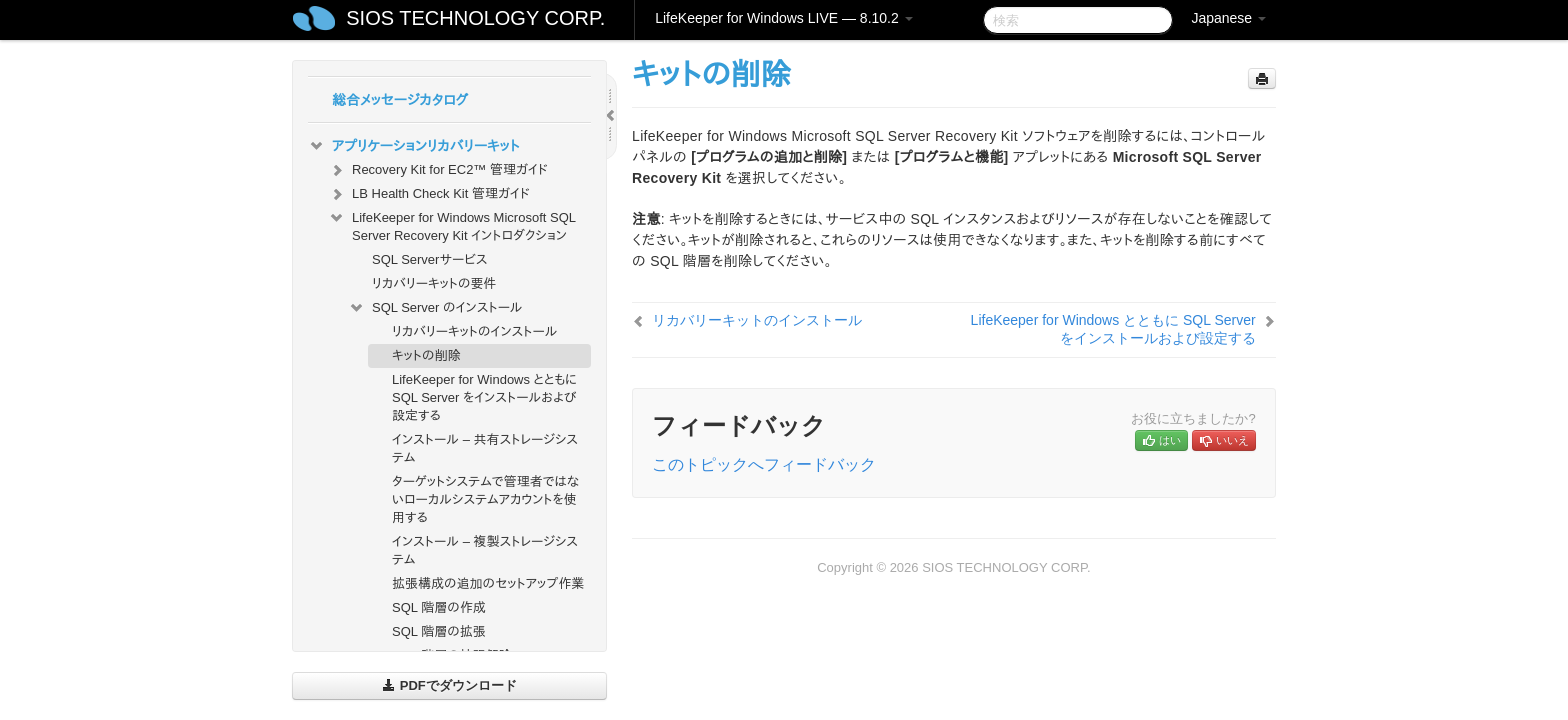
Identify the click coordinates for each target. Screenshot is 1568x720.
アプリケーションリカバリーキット (413, 146)
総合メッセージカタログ (400, 100)
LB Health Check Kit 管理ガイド (429, 194)
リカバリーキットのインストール (475, 331)
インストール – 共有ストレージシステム (485, 448)
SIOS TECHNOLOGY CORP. (475, 18)
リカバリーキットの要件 (434, 283)
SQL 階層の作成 (439, 607)
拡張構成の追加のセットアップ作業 (488, 583)
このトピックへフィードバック (764, 464)
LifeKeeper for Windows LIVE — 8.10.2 (783, 18)
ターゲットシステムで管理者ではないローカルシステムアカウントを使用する (485, 499)
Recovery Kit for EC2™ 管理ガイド (438, 170)
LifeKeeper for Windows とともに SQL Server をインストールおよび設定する (484, 397)
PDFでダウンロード (449, 685)
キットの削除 (426, 355)
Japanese (1228, 18)
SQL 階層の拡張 (439, 631)
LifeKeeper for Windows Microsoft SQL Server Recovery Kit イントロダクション (452, 224)
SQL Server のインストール (435, 308)
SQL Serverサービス (429, 259)
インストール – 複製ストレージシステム (485, 550)
